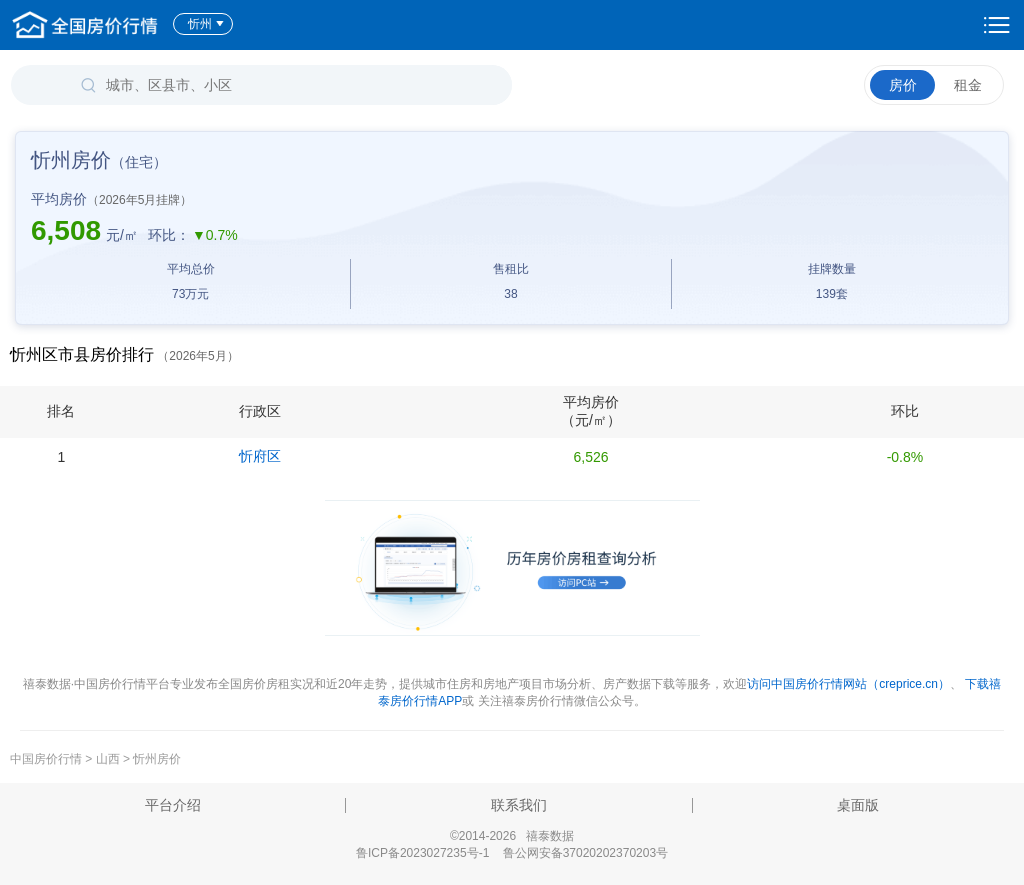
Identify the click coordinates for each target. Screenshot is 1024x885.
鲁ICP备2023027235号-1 (422, 853)
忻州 (206, 24)
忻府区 (260, 456)
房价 (903, 85)
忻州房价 (157, 759)
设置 (997, 25)
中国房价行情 (47, 759)
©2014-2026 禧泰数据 (512, 836)
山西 (108, 759)
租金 (968, 85)
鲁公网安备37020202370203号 (585, 853)
